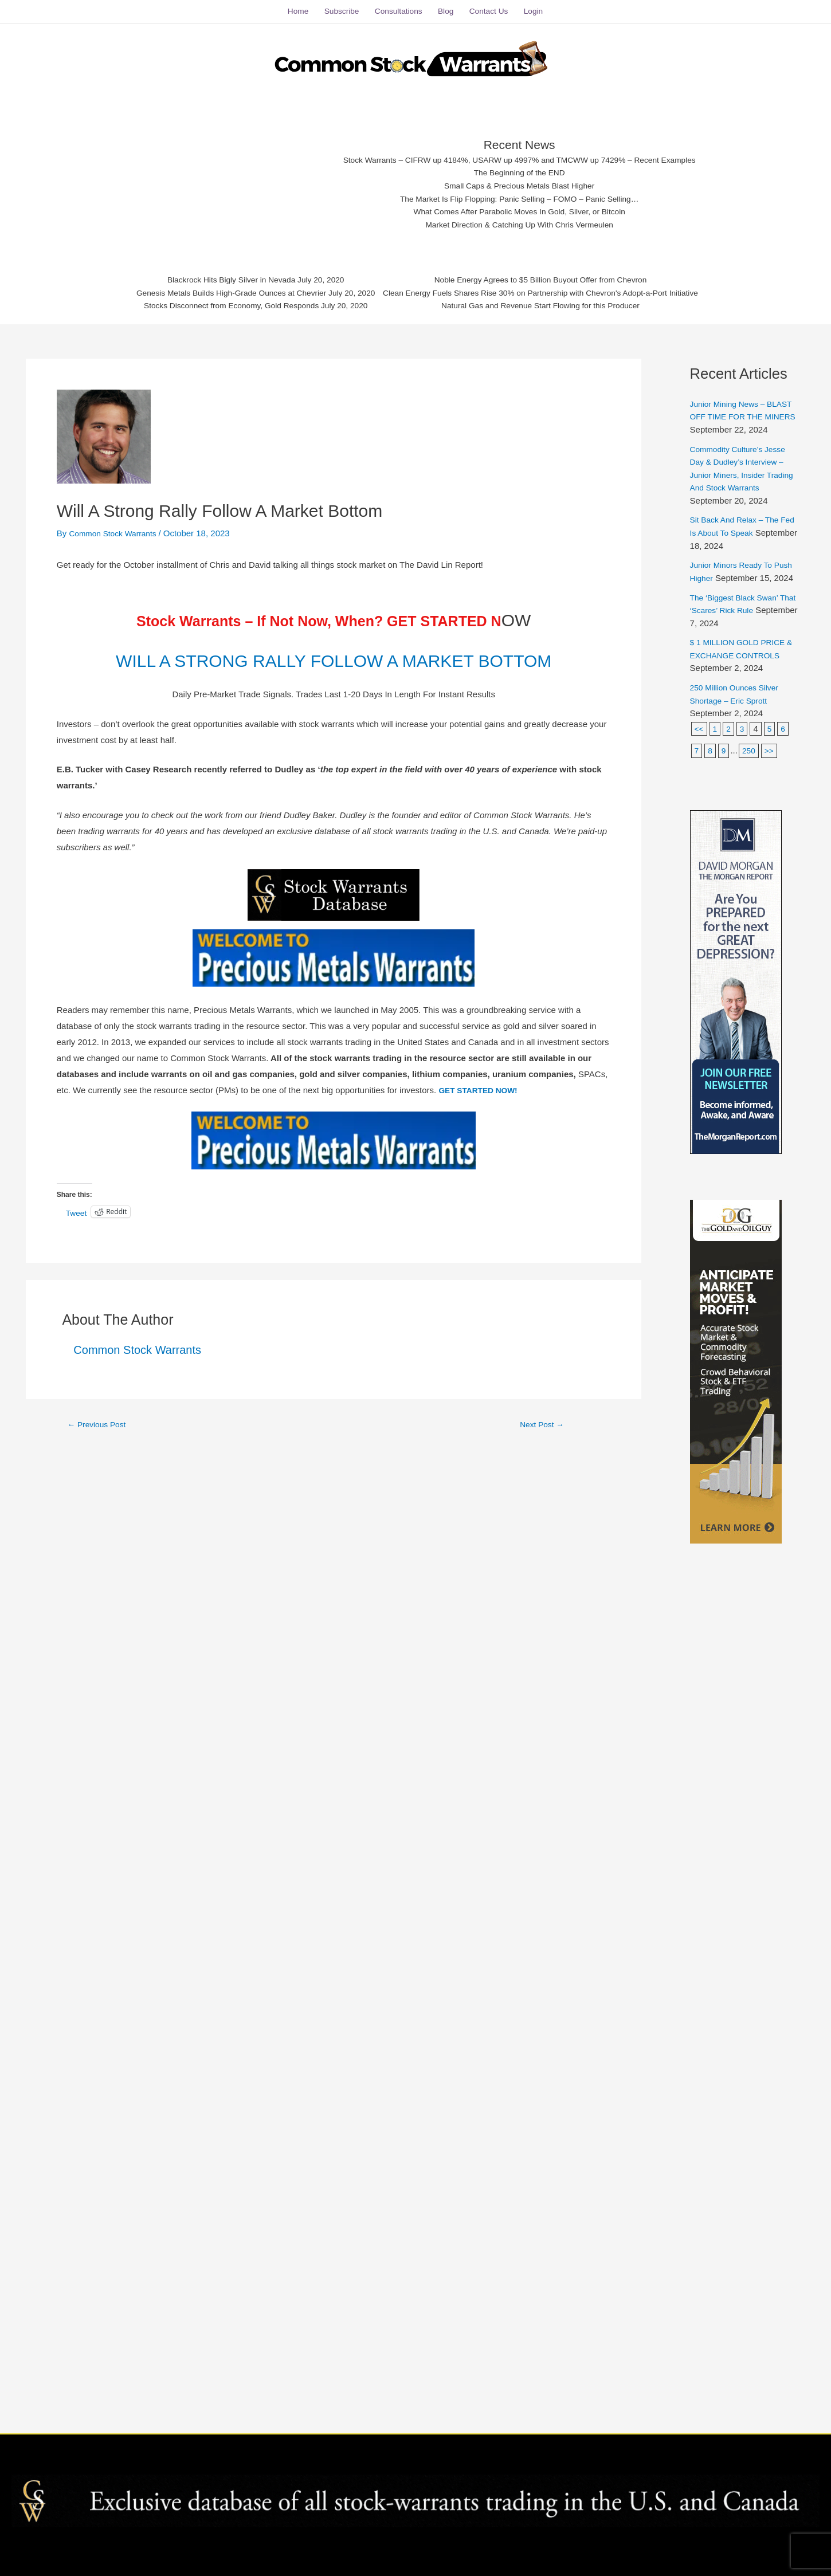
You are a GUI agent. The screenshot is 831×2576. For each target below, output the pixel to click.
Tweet (77, 1235)
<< (700, 744)
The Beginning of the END (520, 164)
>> (772, 766)
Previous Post (100, 1446)
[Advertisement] (222, 175)
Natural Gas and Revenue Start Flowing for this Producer (552, 303)
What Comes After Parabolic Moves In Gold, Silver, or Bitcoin (520, 207)
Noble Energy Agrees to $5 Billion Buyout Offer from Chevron (552, 275)
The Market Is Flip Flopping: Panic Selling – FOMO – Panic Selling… (520, 193)
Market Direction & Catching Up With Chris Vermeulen (520, 221)
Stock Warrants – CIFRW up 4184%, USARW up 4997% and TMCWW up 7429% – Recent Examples (520, 150)
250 (750, 766)
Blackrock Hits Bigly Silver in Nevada (213, 275)
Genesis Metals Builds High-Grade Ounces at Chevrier (213, 289)
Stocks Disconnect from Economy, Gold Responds (213, 303)
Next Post (542, 1446)
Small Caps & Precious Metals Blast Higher (520, 178)
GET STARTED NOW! (481, 1112)
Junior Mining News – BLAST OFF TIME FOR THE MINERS (735, 407)
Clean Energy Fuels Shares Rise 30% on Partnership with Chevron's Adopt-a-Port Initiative (553, 289)
